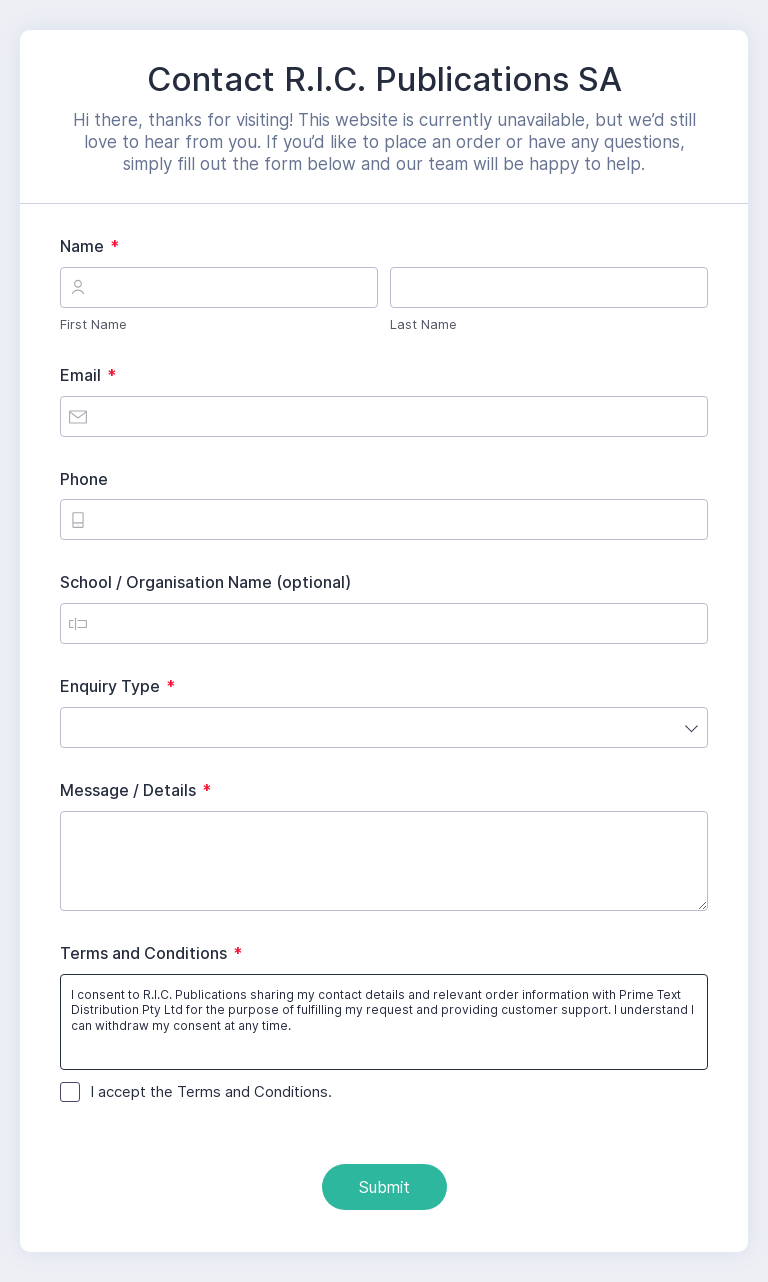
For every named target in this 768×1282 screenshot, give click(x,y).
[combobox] (384, 727)
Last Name (423, 324)
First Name (93, 324)
